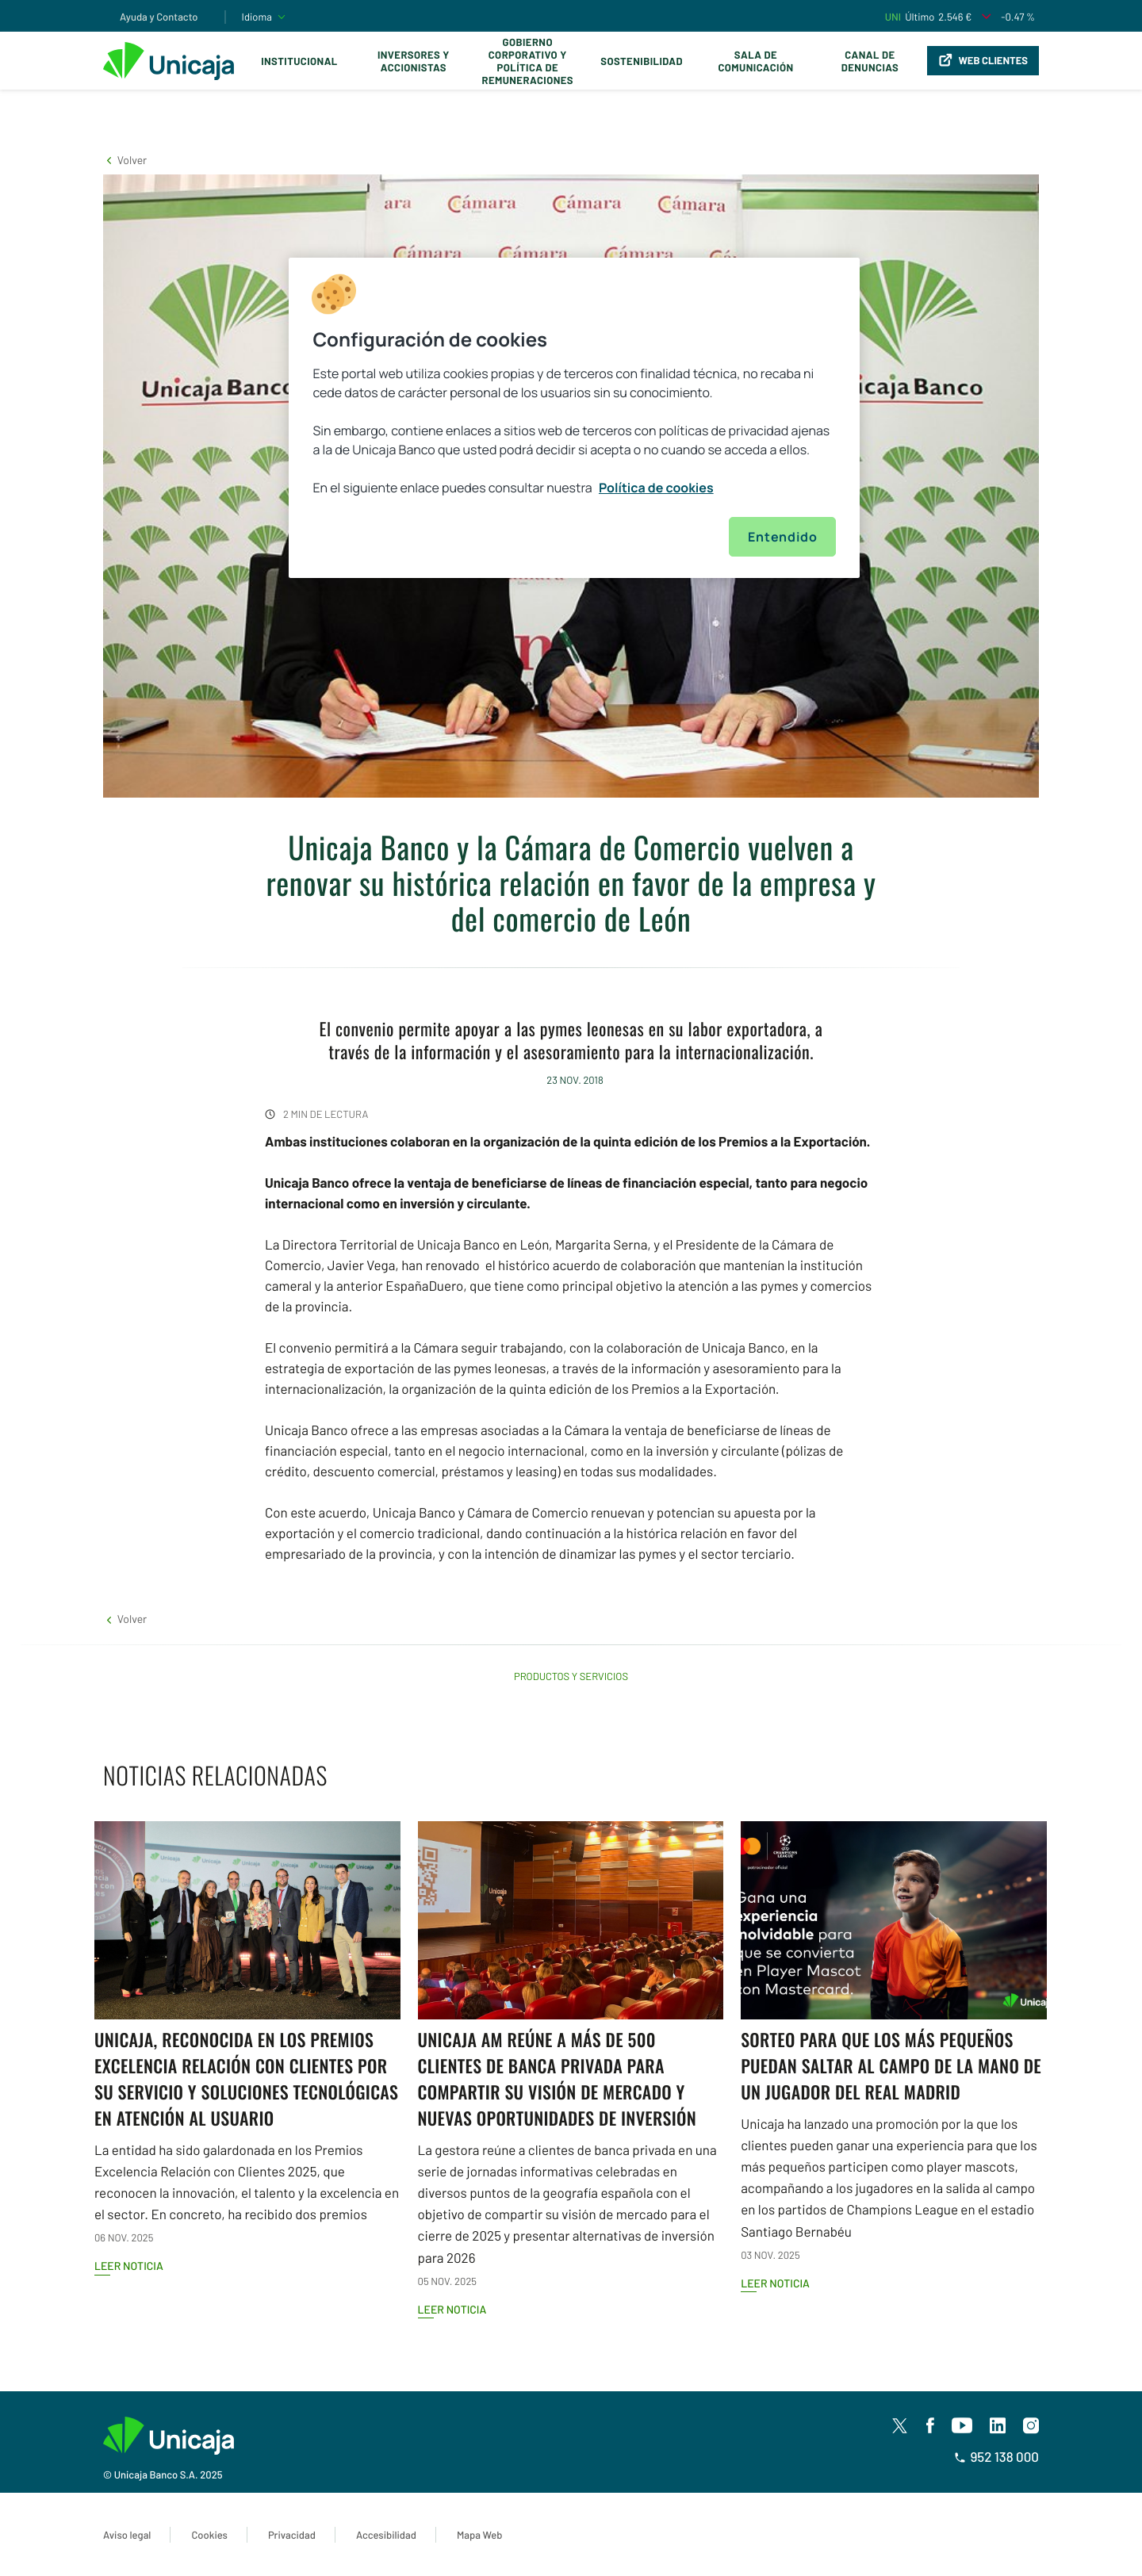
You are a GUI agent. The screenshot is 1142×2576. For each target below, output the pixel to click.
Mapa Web (479, 2534)
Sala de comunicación (755, 61)
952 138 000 (996, 2457)
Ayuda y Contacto (159, 16)
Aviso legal (127, 2534)
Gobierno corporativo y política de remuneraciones (527, 61)
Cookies (209, 2534)
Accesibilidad (386, 2534)
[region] (574, 418)
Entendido (782, 536)
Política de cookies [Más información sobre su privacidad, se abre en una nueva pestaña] (656, 487)
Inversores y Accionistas (413, 61)
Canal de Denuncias (870, 61)
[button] (125, 160)
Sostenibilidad (641, 61)
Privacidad (292, 2534)
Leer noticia (128, 2265)
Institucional (299, 61)
